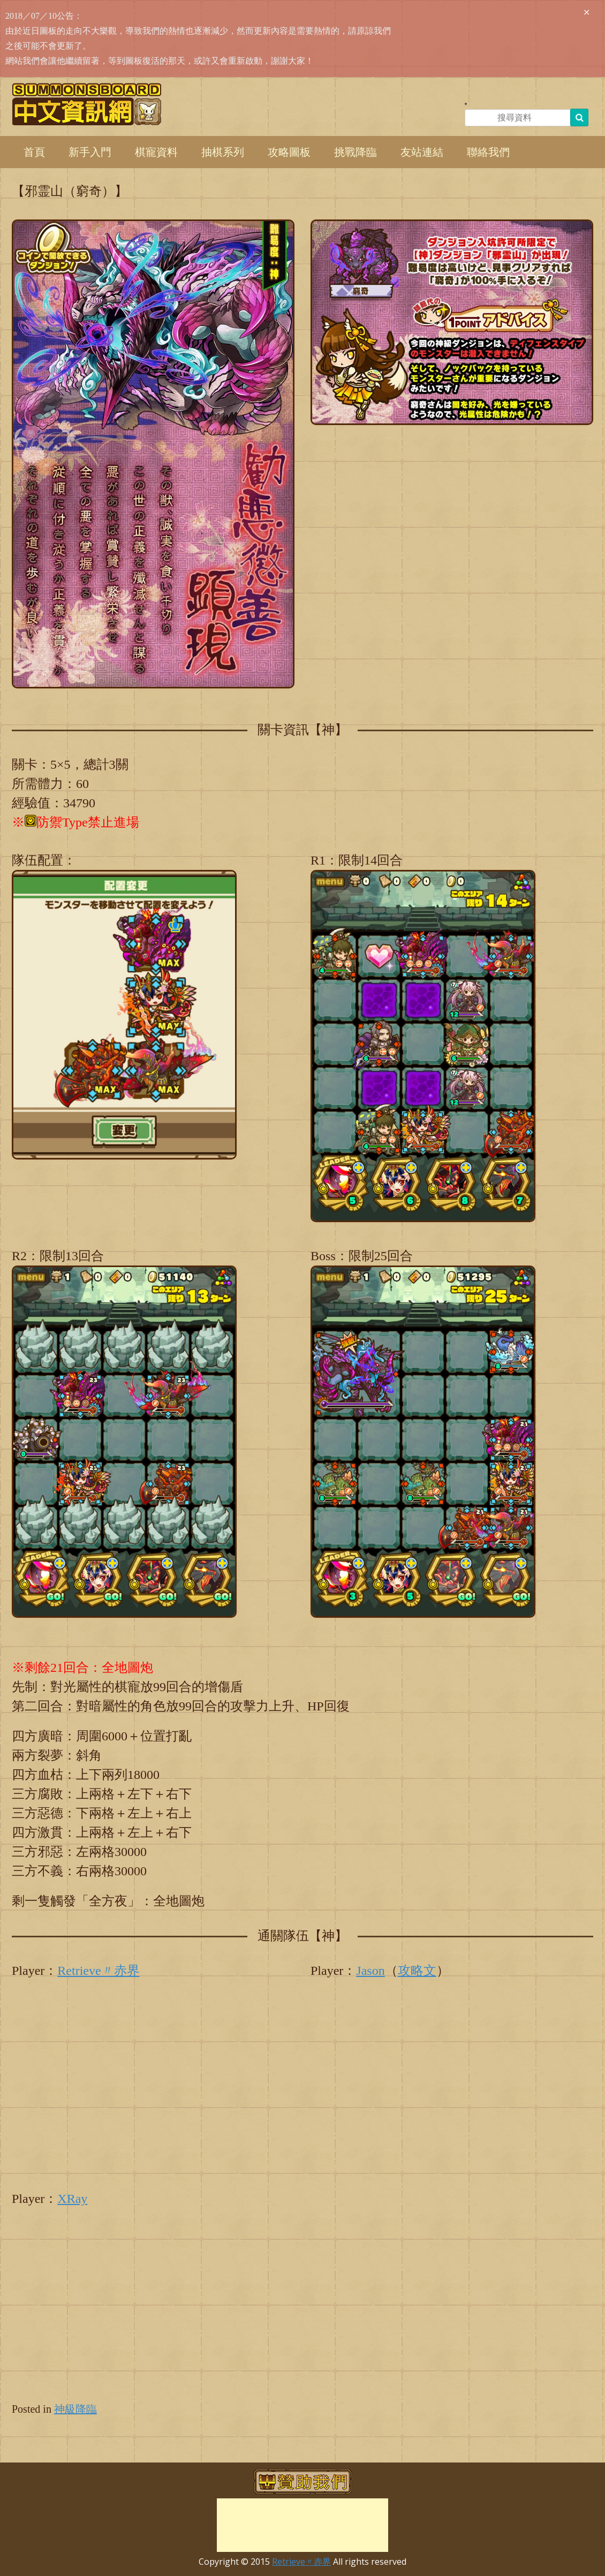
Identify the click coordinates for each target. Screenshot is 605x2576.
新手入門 (90, 152)
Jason (370, 1971)
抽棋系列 (222, 152)
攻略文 (417, 1971)
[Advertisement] (302, 2525)
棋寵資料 (156, 152)
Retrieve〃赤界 (98, 1971)
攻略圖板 (289, 152)
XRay (72, 2199)
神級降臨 (75, 2409)
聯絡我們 (488, 152)
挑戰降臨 (355, 152)
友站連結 (421, 152)
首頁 (34, 152)
